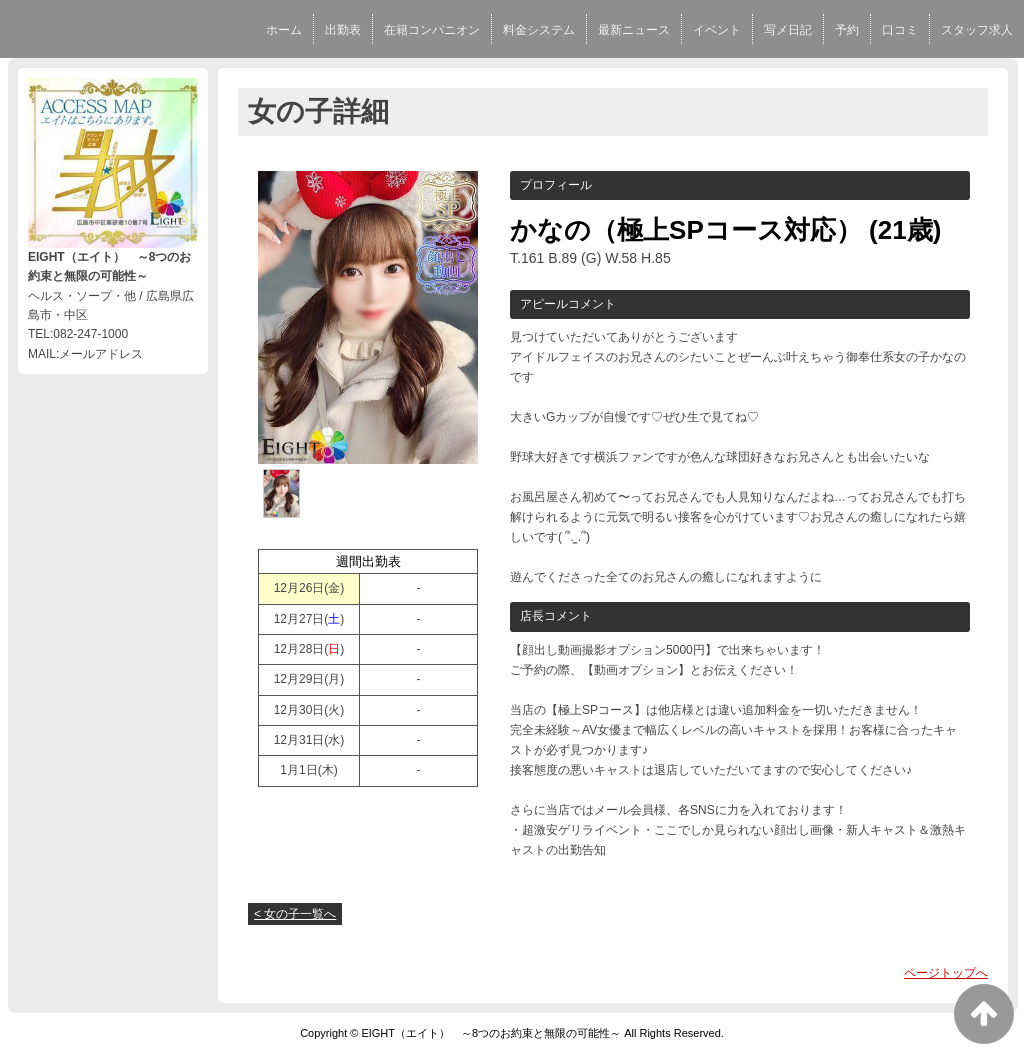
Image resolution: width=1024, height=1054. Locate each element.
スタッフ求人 (977, 30)
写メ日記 (788, 30)
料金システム (539, 30)
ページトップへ (946, 973)
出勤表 (343, 30)
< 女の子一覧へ (295, 914)
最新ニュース (634, 30)
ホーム (284, 30)
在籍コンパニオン (432, 30)
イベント (717, 30)
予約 (847, 30)
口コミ (900, 30)
